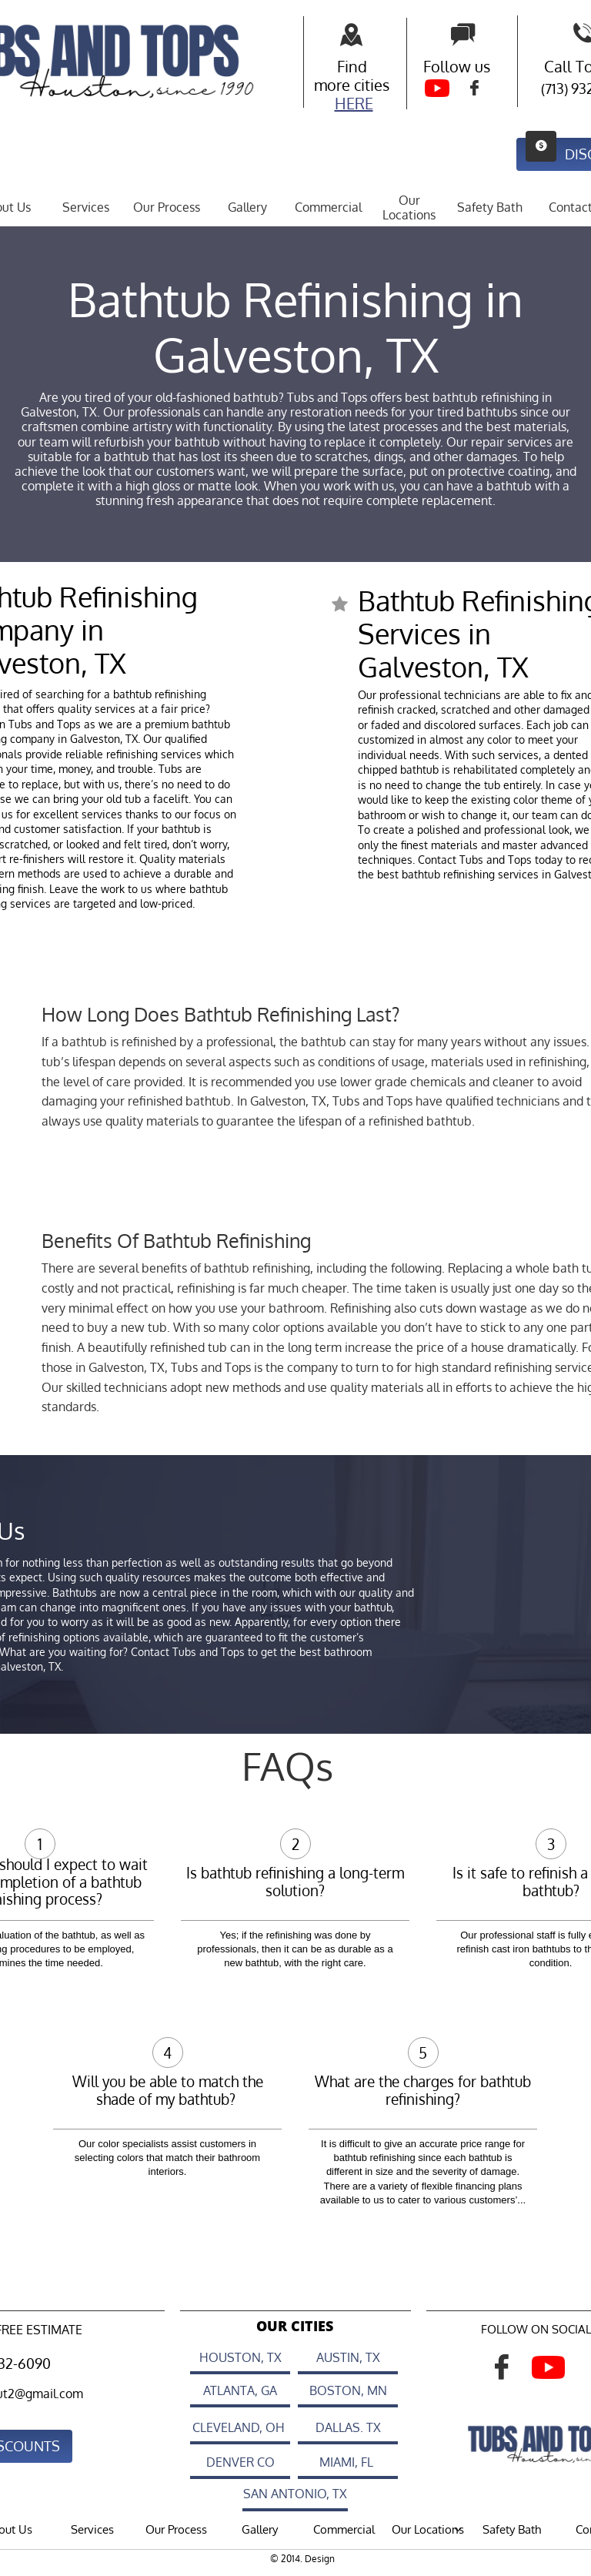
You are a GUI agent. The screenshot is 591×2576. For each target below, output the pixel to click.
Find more (340, 75)
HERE (354, 103)
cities (371, 85)
